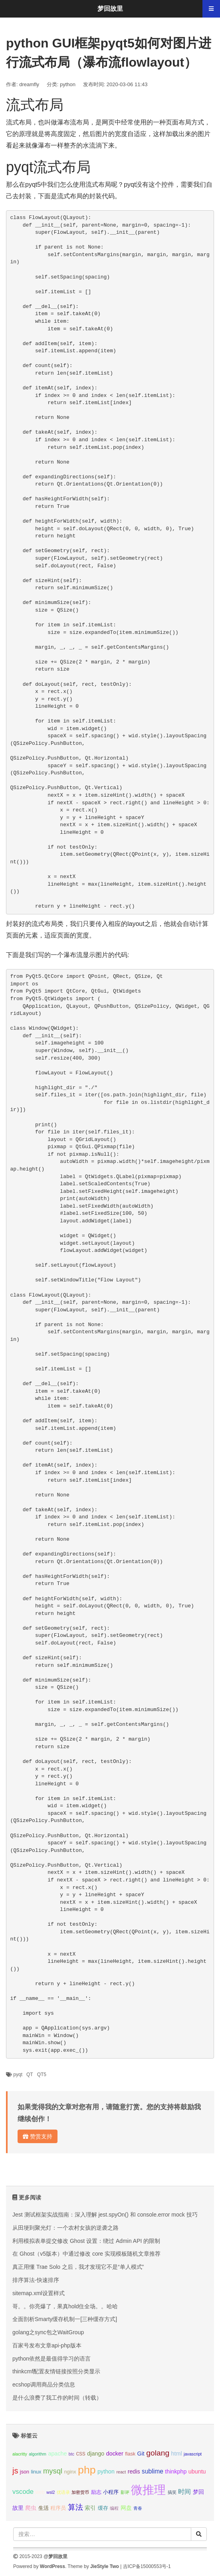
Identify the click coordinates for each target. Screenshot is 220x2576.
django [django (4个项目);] (95, 2453)
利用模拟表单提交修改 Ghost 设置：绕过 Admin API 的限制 (86, 2241)
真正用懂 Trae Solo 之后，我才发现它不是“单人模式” (78, 2267)
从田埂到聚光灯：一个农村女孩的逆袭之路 (65, 2228)
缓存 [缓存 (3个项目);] (103, 2508)
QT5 (41, 2074)
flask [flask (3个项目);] (130, 2454)
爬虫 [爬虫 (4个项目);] (30, 2508)
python (67, 84)
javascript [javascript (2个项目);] (193, 2454)
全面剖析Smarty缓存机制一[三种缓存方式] (64, 2319)
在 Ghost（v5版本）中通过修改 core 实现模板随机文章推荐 (86, 2253)
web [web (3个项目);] (40, 2492)
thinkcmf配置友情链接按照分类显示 (56, 2371)
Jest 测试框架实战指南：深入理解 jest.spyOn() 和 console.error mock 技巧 (105, 2214)
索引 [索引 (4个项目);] (90, 2508)
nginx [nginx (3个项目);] (70, 2472)
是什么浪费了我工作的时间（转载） (57, 2397)
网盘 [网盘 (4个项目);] (126, 2508)
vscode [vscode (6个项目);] (23, 2491)
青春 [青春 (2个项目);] (137, 2508)
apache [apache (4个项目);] (57, 2453)
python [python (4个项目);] (106, 2471)
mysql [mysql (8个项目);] (52, 2471)
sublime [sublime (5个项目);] (152, 2471)
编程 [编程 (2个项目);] (114, 2508)
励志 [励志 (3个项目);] (96, 2492)
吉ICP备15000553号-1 (147, 2566)
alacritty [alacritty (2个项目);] (19, 2454)
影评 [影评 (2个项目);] (125, 2492)
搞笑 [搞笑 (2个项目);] (172, 2492)
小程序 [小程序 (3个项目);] (111, 2492)
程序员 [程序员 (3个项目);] (58, 2508)
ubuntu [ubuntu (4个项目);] (197, 2471)
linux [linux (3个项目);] (36, 2472)
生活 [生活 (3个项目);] (43, 2508)
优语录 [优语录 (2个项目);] (63, 2492)
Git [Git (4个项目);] (141, 2453)
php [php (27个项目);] (87, 2470)
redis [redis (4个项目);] (134, 2471)
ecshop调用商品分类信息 (43, 2384)
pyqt (17, 2074)
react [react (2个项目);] (121, 2471)
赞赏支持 (37, 2136)
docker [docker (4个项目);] (114, 2453)
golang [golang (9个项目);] (157, 2453)
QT (29, 2074)
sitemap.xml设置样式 (38, 2293)
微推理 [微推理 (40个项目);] (148, 2489)
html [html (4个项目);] (176, 2453)
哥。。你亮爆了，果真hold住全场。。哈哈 (65, 2306)
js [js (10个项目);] (15, 2470)
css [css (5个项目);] (80, 2453)
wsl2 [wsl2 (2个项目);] (50, 2492)
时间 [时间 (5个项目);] (184, 2491)
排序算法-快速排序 (35, 2280)
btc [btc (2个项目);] (71, 2454)
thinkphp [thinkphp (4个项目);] (175, 2471)
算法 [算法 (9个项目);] (75, 2507)
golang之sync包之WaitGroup (48, 2332)
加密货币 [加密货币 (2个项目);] (80, 2492)
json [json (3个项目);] (24, 2472)
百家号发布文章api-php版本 (46, 2345)
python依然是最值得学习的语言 (51, 2358)
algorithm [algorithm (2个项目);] (37, 2454)
